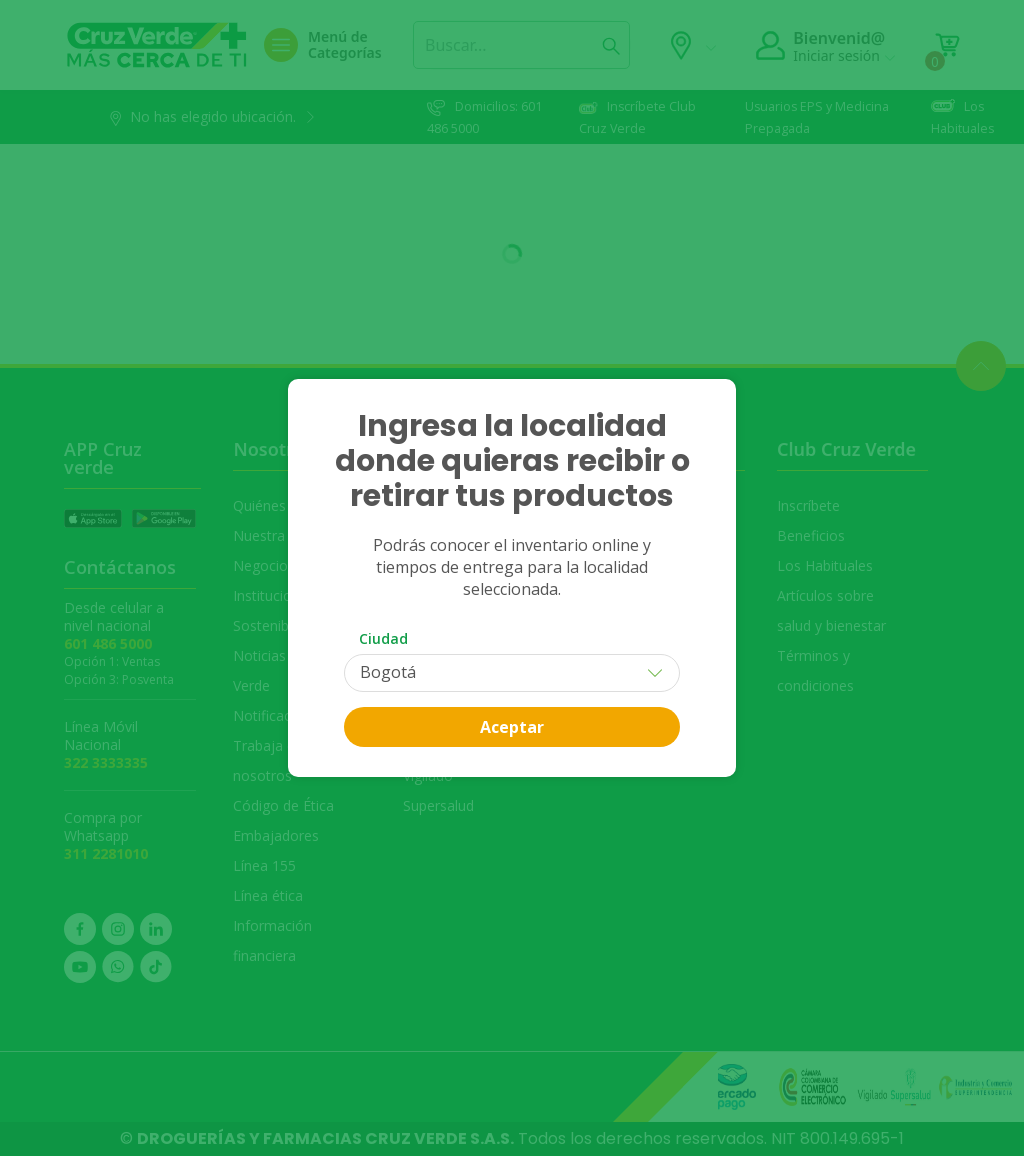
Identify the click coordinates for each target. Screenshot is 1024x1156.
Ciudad (383, 638)
